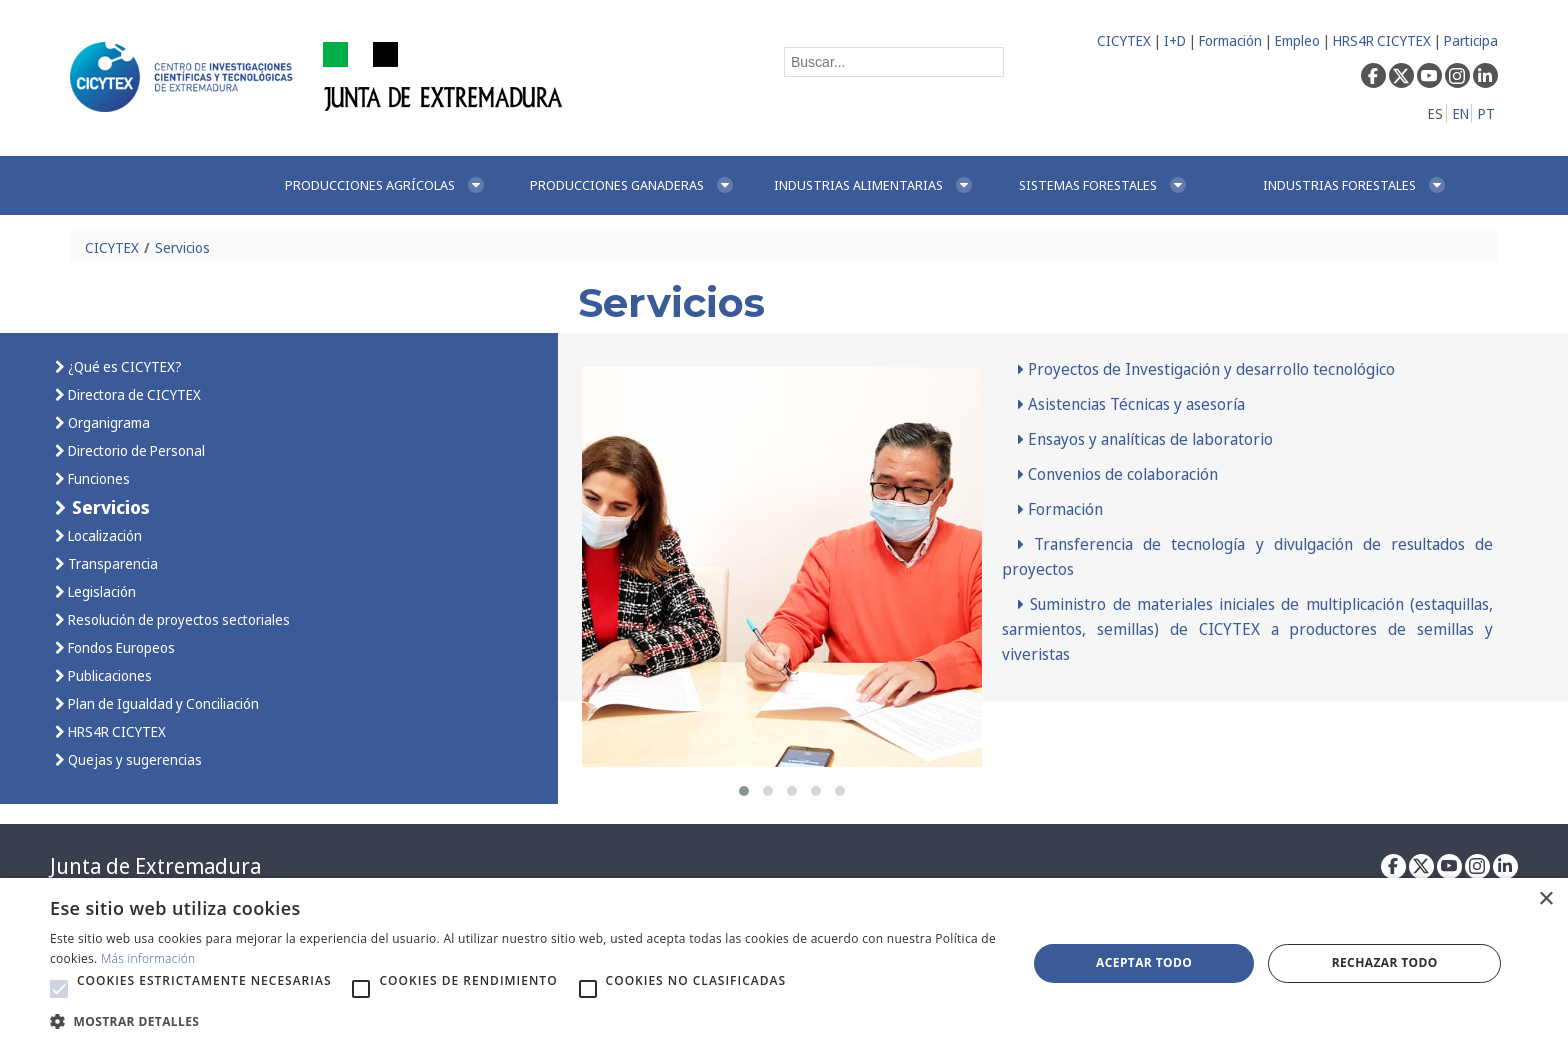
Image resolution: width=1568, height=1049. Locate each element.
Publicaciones (108, 675)
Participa (1471, 40)
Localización (103, 535)
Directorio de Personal (135, 450)
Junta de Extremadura (155, 866)
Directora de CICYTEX (133, 394)
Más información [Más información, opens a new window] (148, 958)
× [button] (1545, 899)
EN (1461, 113)
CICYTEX (1124, 40)
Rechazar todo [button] (1385, 962)
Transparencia (111, 563)
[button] (744, 791)
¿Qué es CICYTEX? (123, 366)
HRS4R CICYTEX (1382, 40)
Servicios (182, 247)
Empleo (1297, 40)
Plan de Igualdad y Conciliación (162, 703)
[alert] (784, 963)
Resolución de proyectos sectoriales (177, 619)
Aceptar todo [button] (1144, 962)
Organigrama (107, 422)
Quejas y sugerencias (133, 759)
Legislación (100, 591)
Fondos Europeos (120, 647)
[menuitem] (386, 185)
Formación (1230, 40)
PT (1486, 113)
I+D (1175, 40)
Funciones (97, 478)
